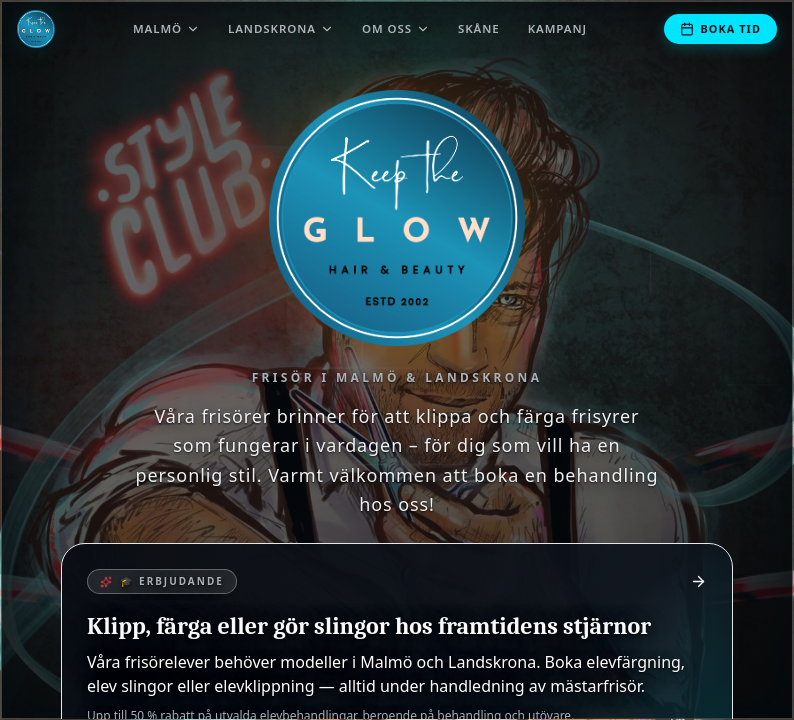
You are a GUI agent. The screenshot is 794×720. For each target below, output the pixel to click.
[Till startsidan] (36, 29)
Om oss (396, 28)
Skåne (479, 28)
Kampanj (557, 28)
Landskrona (281, 28)
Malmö (166, 28)
